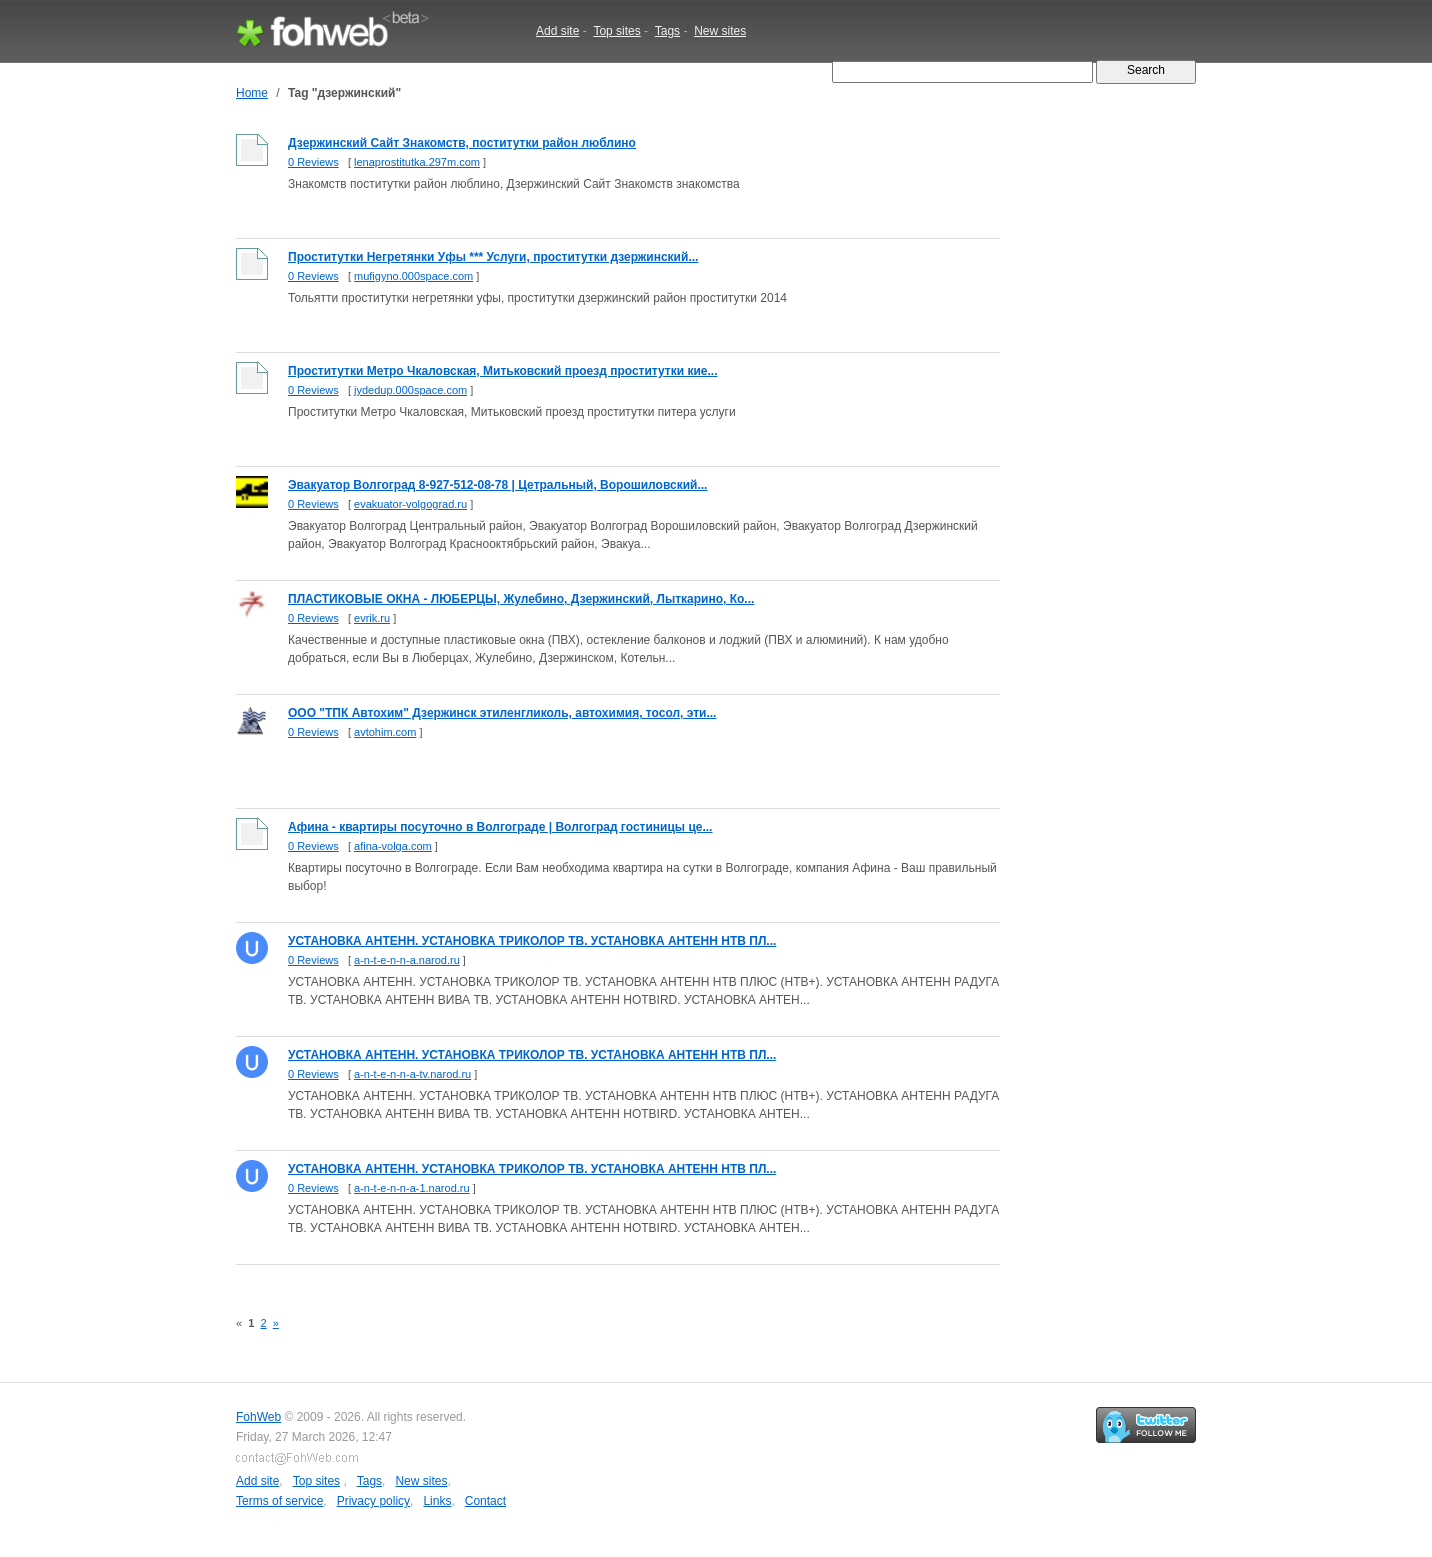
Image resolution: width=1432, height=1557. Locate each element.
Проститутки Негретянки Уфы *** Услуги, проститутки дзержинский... (493, 257)
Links (437, 1501)
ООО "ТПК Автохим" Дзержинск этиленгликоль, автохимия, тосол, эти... (502, 713)
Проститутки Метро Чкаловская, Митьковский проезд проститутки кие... (503, 371)
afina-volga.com (393, 846)
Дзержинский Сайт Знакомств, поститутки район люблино (462, 143)
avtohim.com (385, 732)
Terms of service (279, 1501)
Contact (485, 1501)
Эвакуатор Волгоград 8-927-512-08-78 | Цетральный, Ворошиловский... (497, 485)
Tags (667, 31)
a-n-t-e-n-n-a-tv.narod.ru (412, 1074)
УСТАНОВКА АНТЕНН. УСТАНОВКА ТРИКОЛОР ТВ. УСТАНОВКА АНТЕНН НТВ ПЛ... (532, 941)
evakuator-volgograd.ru (410, 504)
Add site (557, 31)
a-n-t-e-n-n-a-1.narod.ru (412, 1188)
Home (252, 93)
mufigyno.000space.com (413, 276)
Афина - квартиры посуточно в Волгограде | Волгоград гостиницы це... (500, 827)
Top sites (616, 31)
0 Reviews (313, 162)
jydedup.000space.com (410, 390)
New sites (720, 31)
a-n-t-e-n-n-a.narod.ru (407, 960)
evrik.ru (372, 618)
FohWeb (258, 1417)
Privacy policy (373, 1501)
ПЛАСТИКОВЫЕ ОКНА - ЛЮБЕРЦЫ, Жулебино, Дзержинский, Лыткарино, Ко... (521, 599)
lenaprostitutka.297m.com (417, 162)
